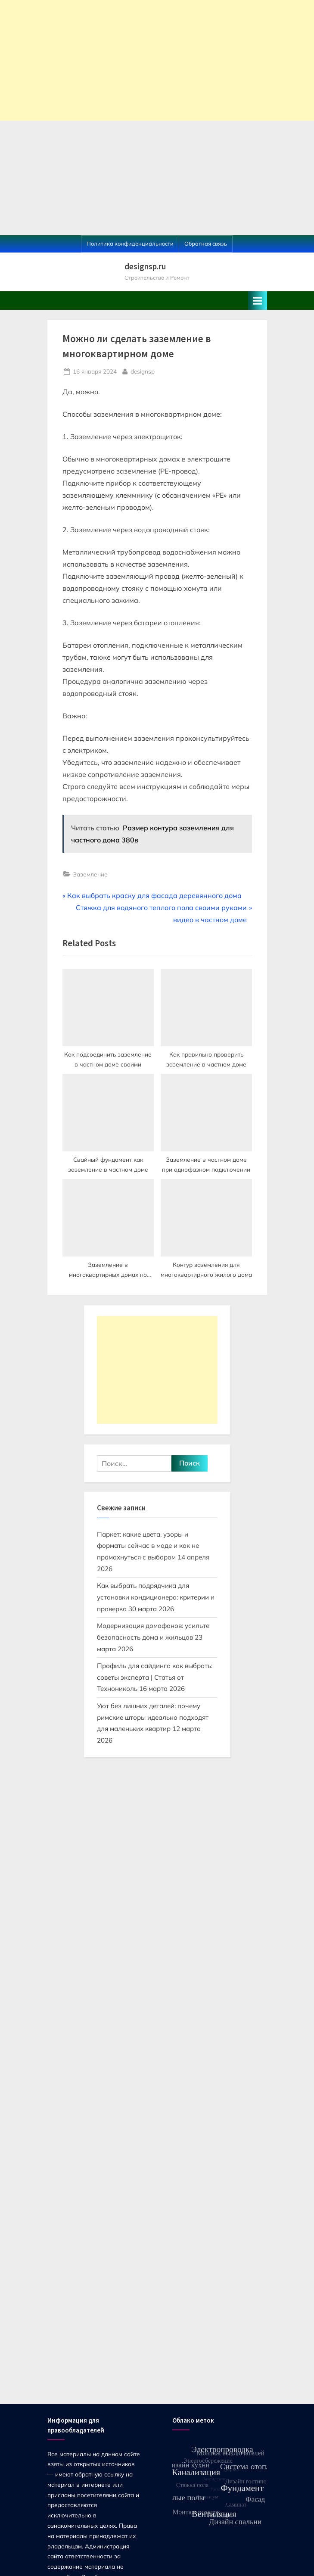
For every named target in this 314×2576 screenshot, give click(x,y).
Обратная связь (205, 243)
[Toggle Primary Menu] (257, 300)
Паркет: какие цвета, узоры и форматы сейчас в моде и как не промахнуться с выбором (148, 1545)
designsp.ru (145, 266)
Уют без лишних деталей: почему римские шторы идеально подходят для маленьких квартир (152, 1717)
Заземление (90, 874)
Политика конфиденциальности (130, 243)
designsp (143, 370)
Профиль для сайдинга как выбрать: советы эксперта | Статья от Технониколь (154, 1677)
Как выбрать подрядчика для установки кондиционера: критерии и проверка (156, 1596)
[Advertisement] (157, 60)
